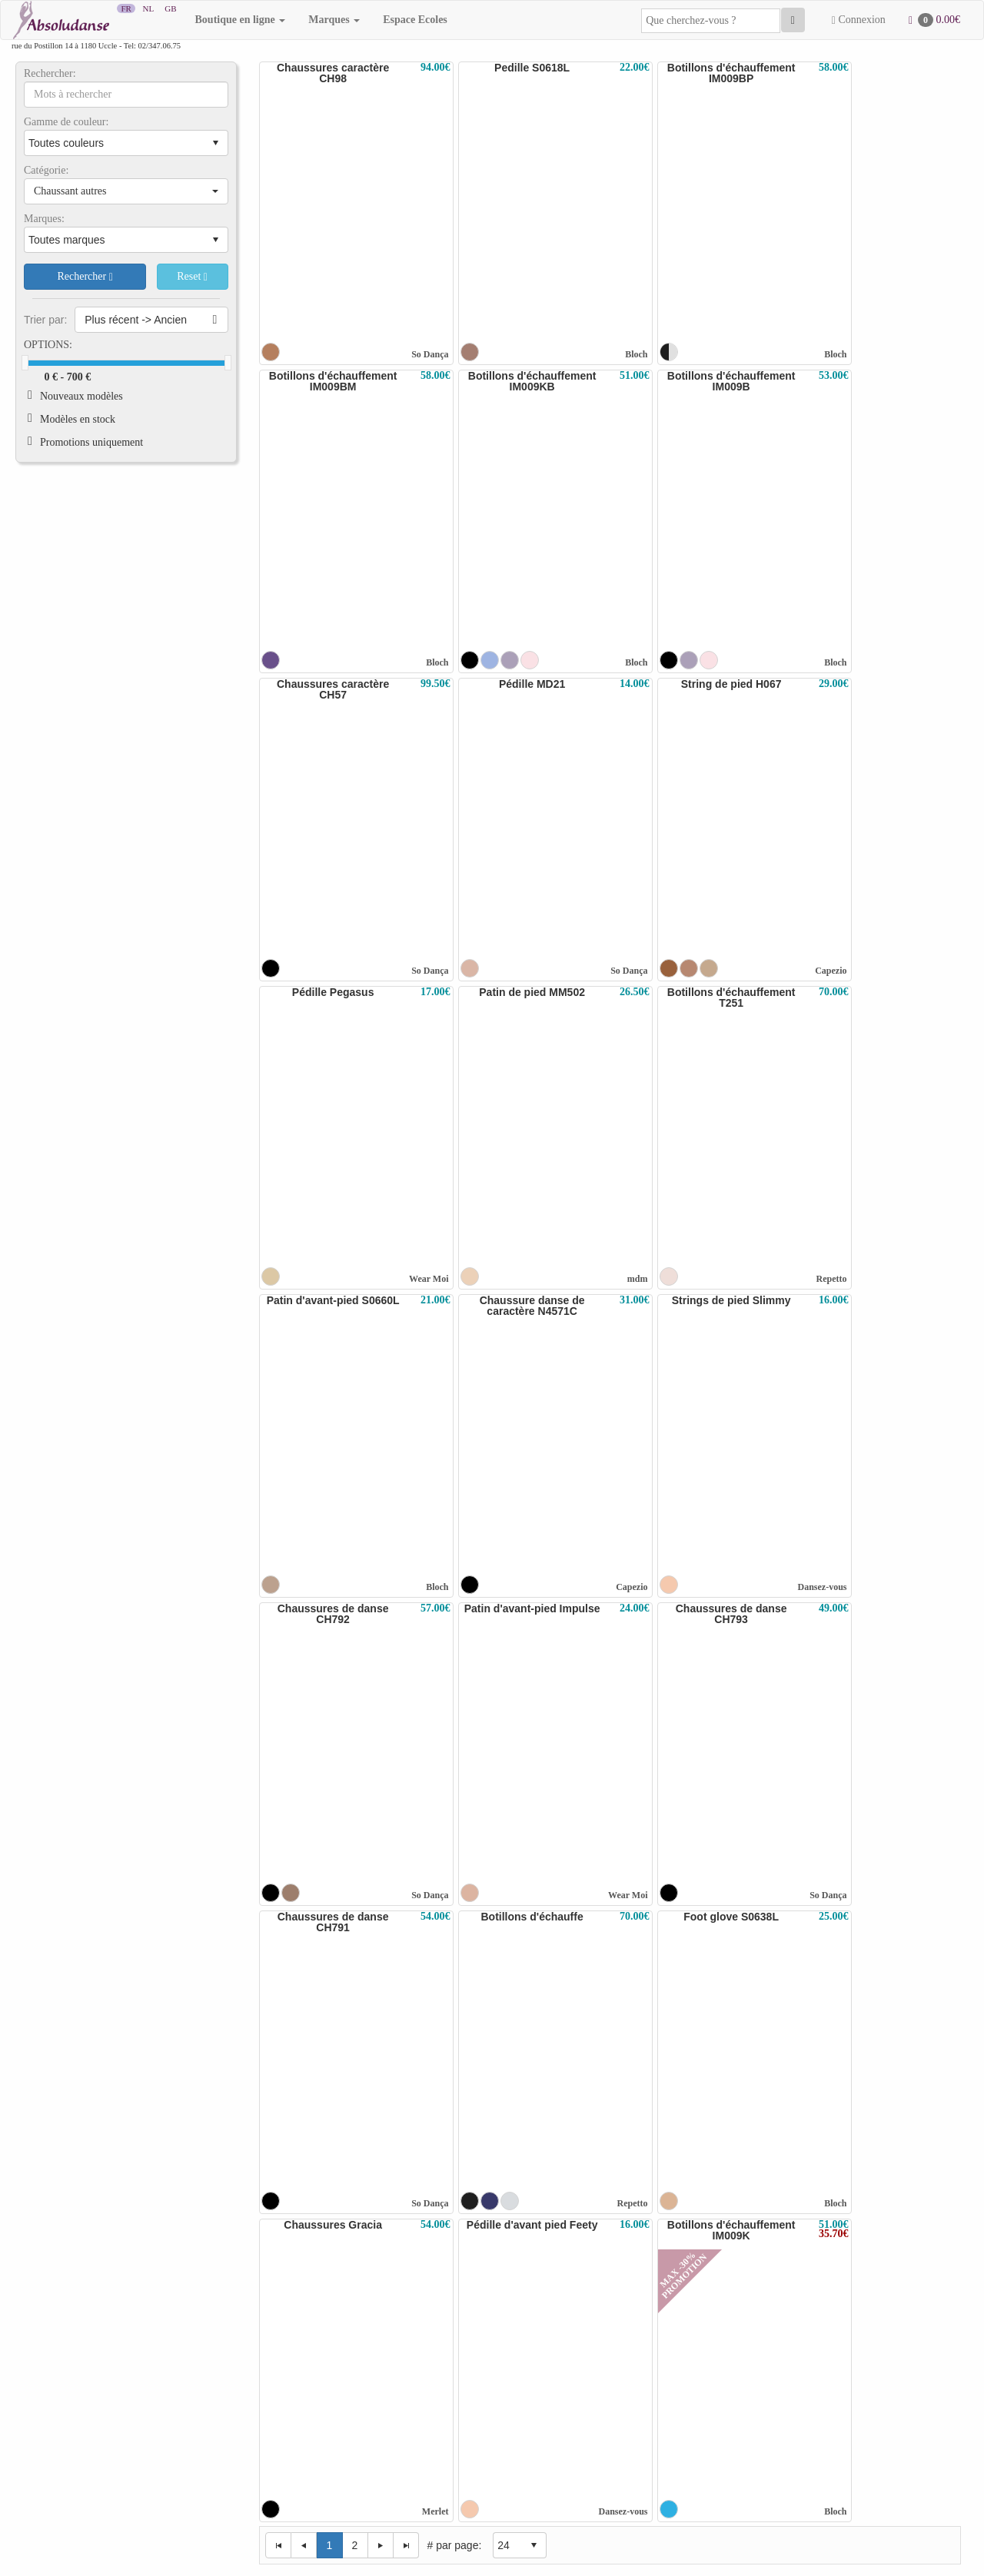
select (215, 143)
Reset (192, 277)
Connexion (859, 20)
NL (148, 8)
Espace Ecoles (415, 19)
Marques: (44, 219)
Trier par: (45, 320)
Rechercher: (50, 74)
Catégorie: (46, 170)
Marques (334, 19)
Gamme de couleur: (66, 122)
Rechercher (84, 277)
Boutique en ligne (240, 19)
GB (171, 8)
